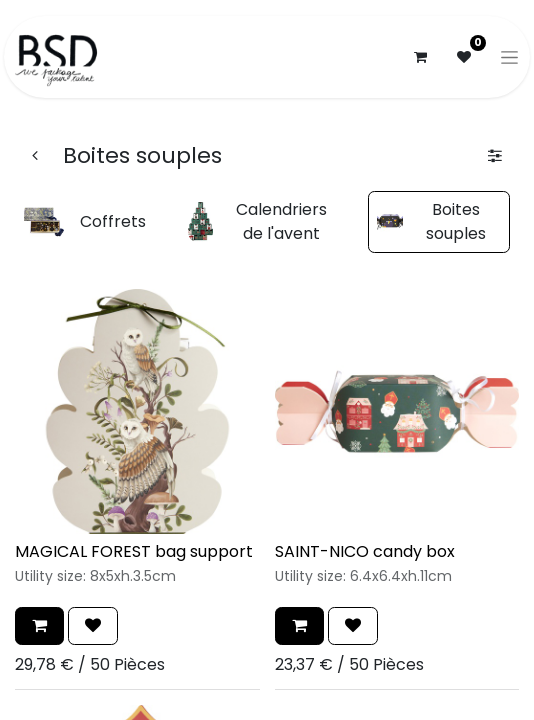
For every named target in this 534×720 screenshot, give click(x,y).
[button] (39, 626)
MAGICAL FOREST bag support (134, 551)
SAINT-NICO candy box (365, 551)
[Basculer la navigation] (509, 57)
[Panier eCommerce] (420, 57)
